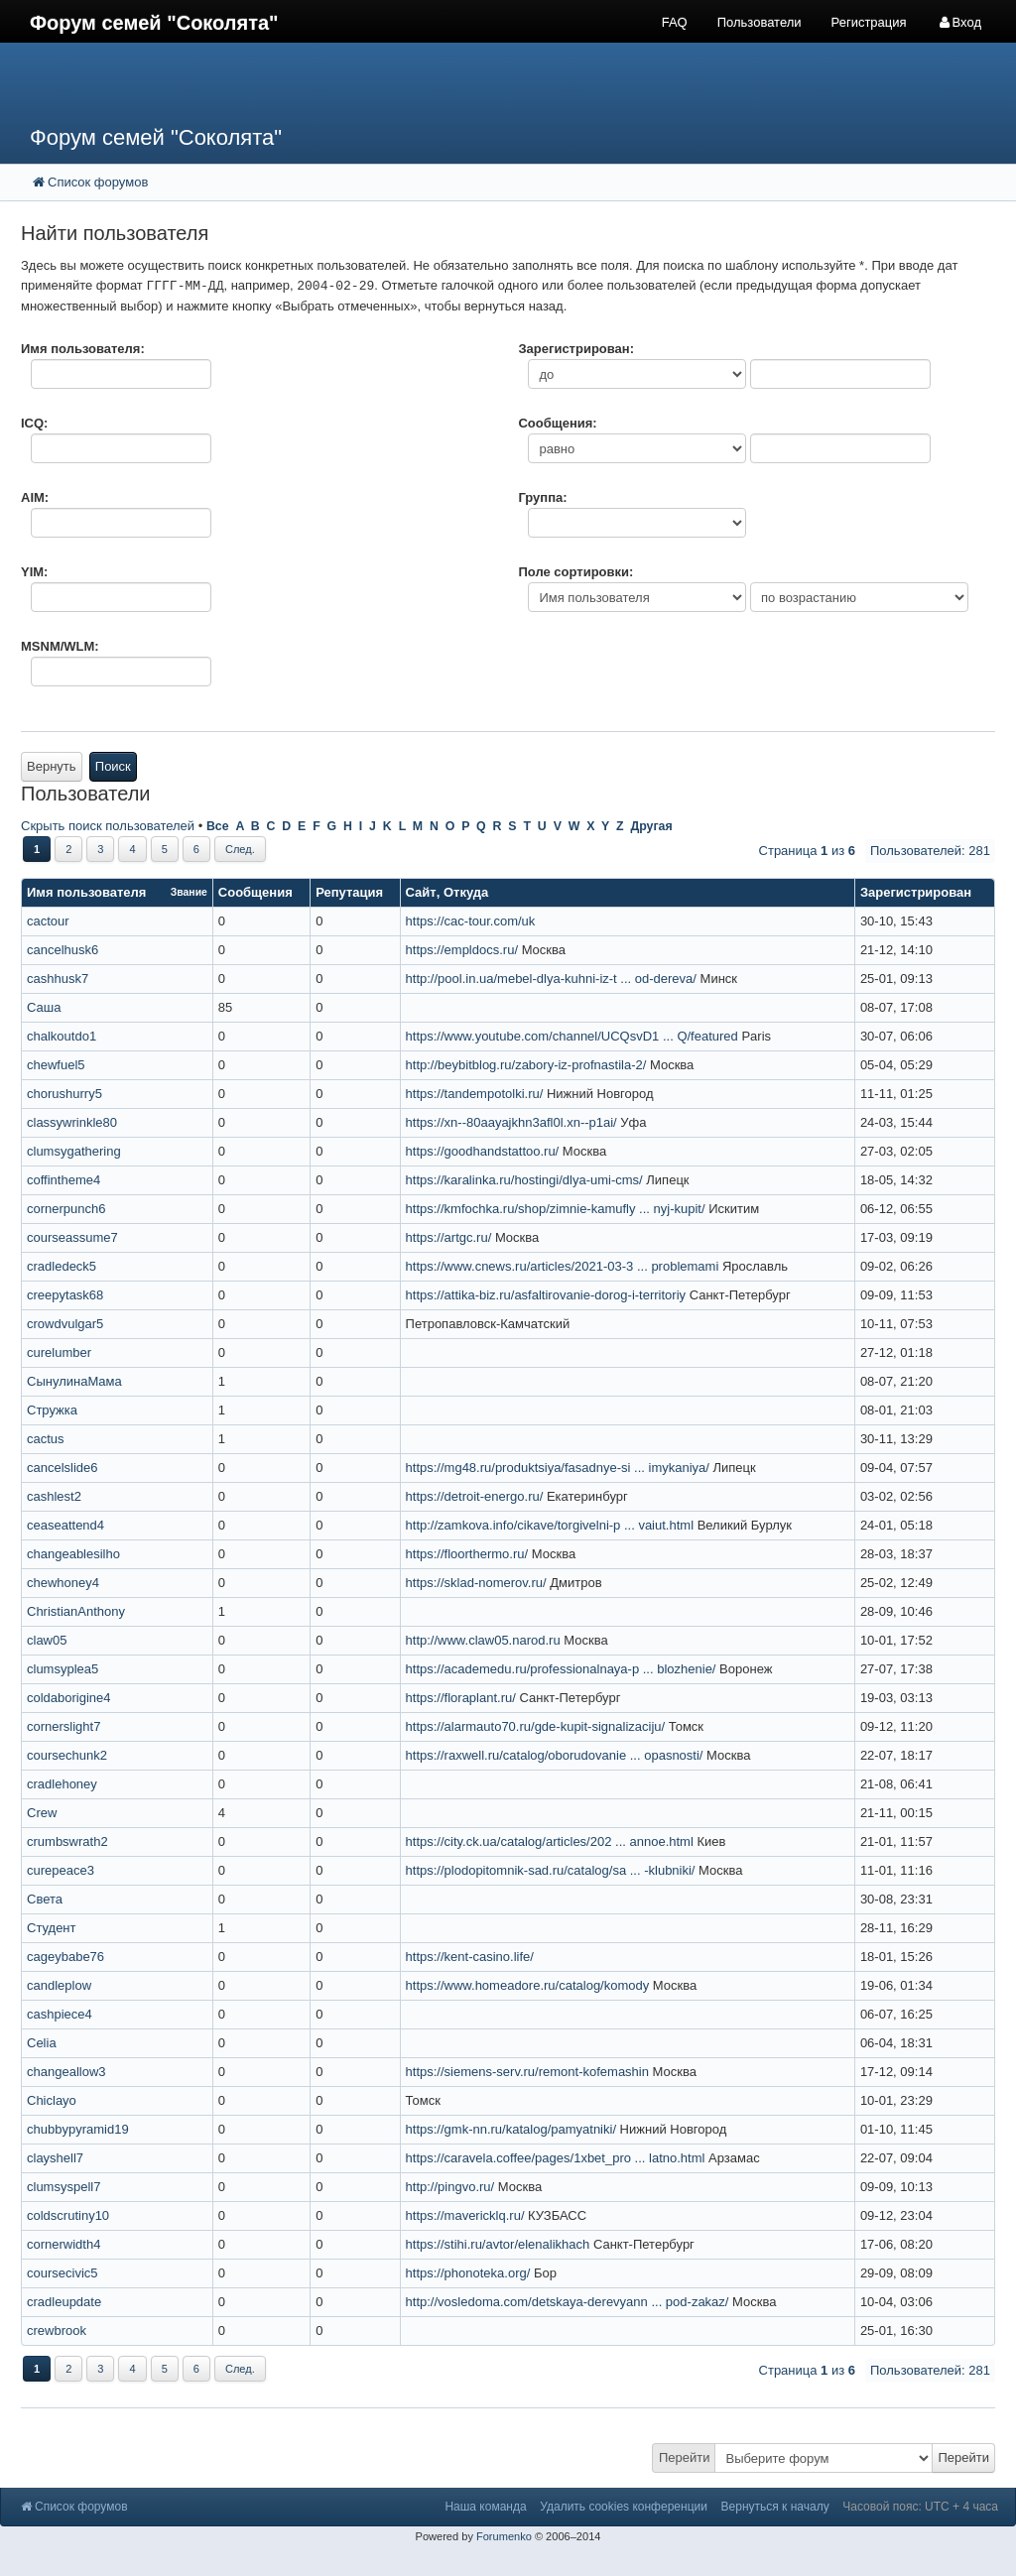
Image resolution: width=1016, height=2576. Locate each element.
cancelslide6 (62, 1467)
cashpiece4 (59, 2014)
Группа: (542, 497)
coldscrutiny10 (68, 2215)
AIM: (35, 497)
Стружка (52, 1410)
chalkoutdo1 (61, 1036)
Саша (44, 1007)
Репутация (349, 892)
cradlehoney (62, 1784)
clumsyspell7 (63, 2186)
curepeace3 (60, 1870)
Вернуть (51, 766)
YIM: (34, 571)
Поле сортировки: (575, 571)
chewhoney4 (63, 1582)
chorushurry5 (64, 1093)
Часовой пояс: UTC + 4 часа (920, 2507)
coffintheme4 (63, 1179)
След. (240, 849)
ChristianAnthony (76, 1611)
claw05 (46, 1640)
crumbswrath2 (67, 1841)
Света (45, 1899)
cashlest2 (54, 1496)
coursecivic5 (62, 2273)
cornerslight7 (63, 1726)
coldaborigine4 (69, 1697)
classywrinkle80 (72, 1122)
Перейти (684, 2457)
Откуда (466, 892)
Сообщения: (557, 423)
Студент (51, 1927)
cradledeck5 (61, 1266)
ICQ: (34, 423)
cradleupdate (64, 2301)
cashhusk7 (57, 978)
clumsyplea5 (62, 1668)
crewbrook (56, 2330)
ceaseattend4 (65, 1525)
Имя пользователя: (83, 348)
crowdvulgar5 (65, 1323)
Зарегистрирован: (576, 348)
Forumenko (504, 2536)
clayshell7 (55, 2157)
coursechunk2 (67, 1755)
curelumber (59, 1352)
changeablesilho (73, 1553)
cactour (48, 921)
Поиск (113, 766)
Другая (651, 826)
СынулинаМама (74, 1381)
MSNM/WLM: (60, 646)
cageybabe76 (65, 1956)
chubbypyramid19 (78, 2129)
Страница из (807, 850)
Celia (42, 2042)
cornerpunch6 (66, 1208)
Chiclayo (51, 2100)
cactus (45, 1438)
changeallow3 (66, 2071)
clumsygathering (74, 1151)
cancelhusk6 (62, 949)
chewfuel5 (56, 1064)
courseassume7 (72, 1237)
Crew (42, 1812)
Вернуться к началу (775, 2507)
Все (217, 826)
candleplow (59, 1985)
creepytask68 (65, 1295)
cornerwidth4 (63, 2244)
